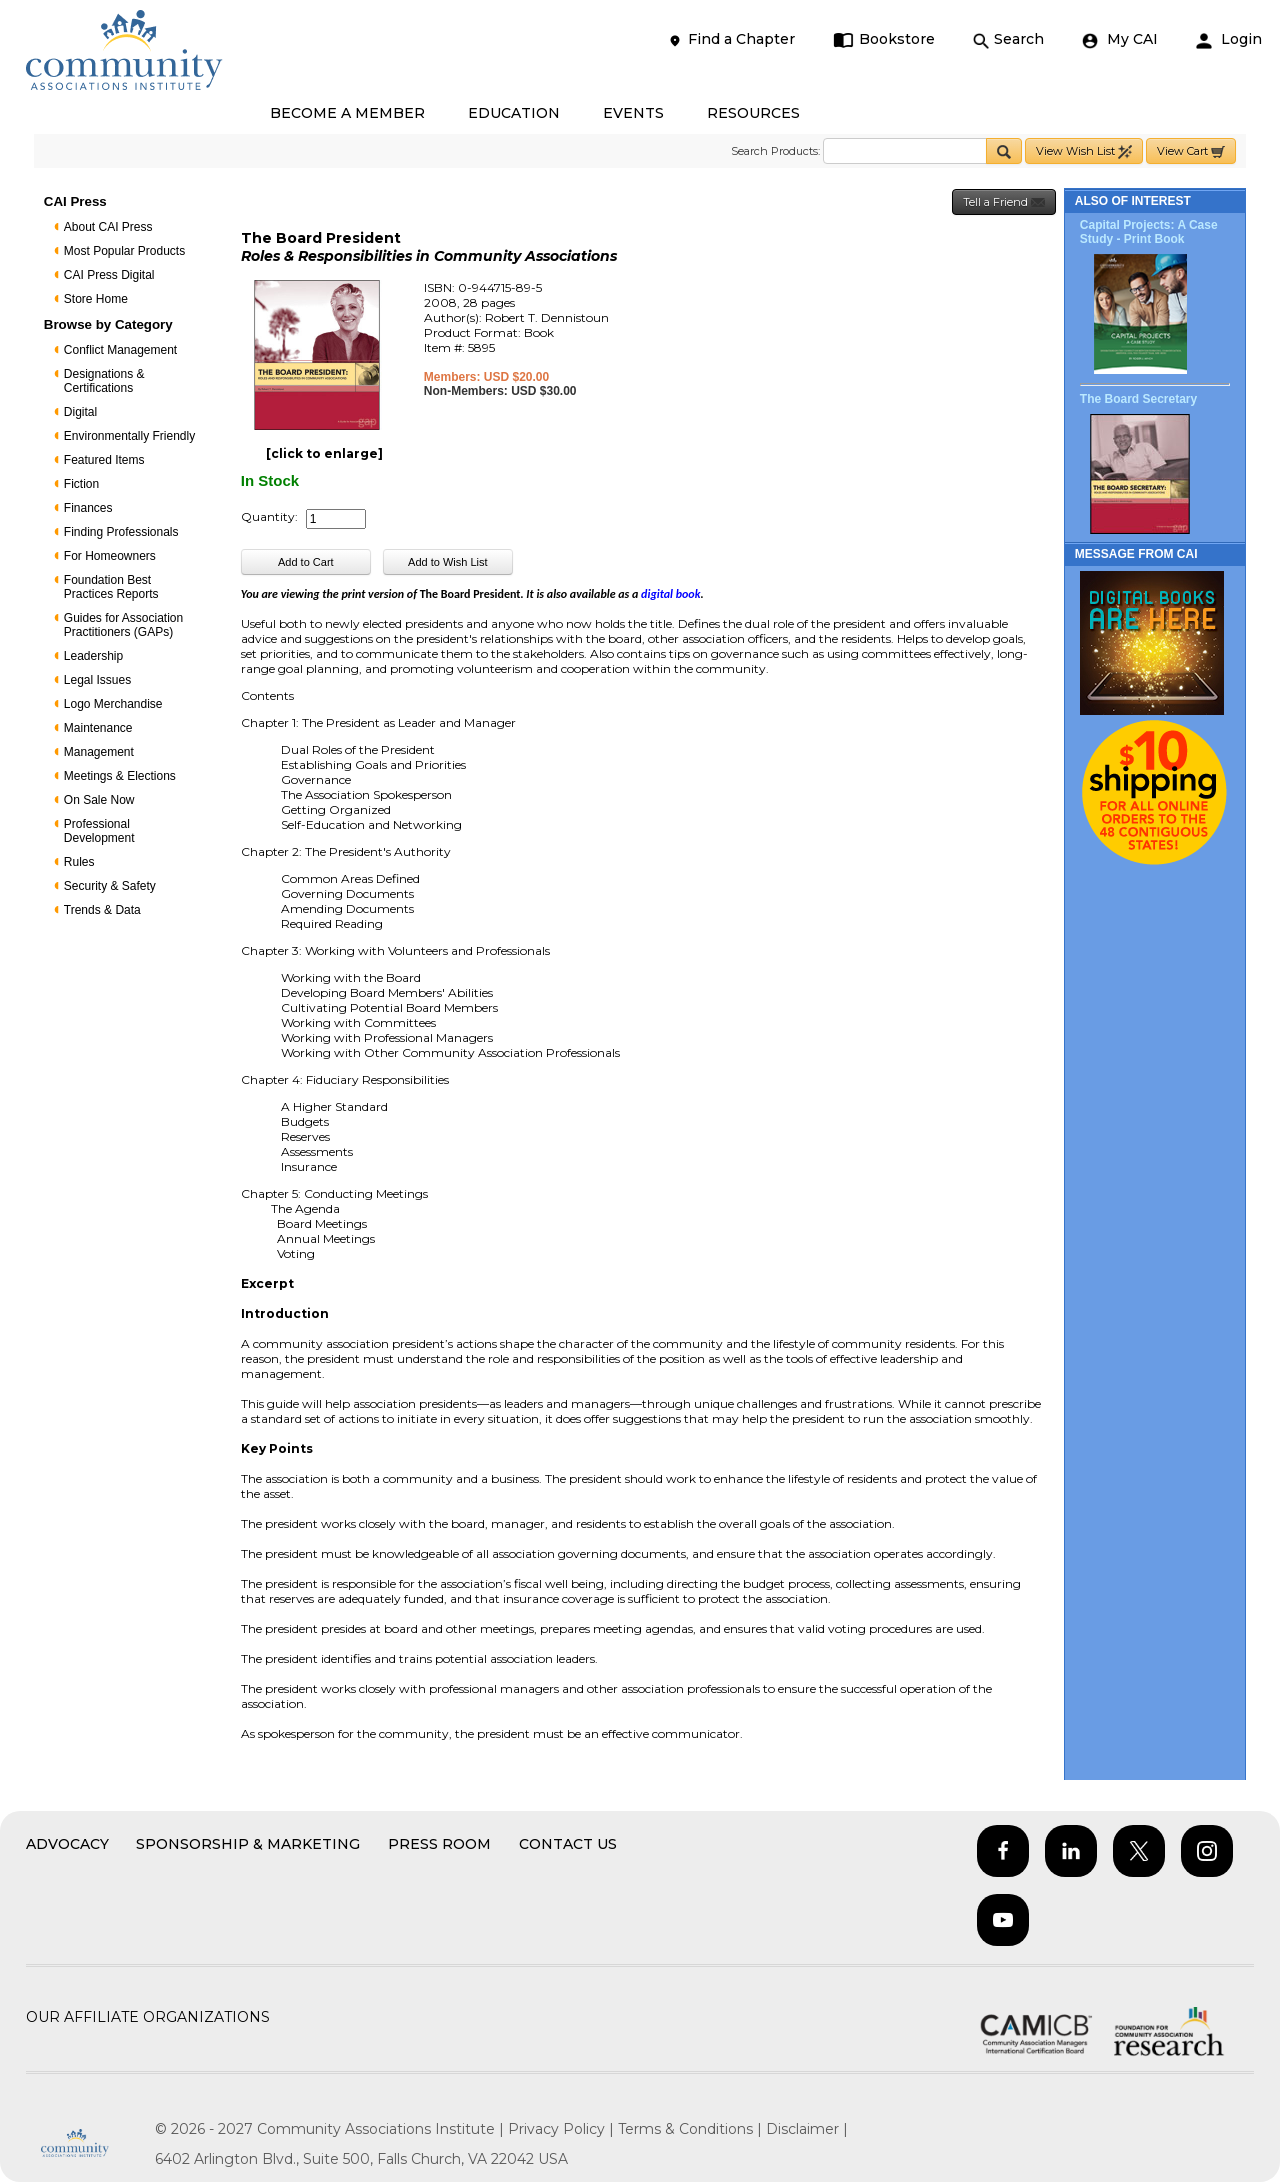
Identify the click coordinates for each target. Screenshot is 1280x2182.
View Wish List (1084, 151)
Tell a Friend (1004, 202)
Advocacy (67, 1844)
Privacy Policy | (563, 2129)
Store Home (96, 299)
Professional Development (99, 831)
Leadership (93, 656)
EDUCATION (514, 113)
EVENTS (633, 113)
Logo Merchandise (113, 704)
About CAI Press (108, 227)
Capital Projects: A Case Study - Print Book (1149, 232)
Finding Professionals (121, 532)
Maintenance (98, 728)
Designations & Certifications (104, 381)
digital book (670, 594)
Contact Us (568, 1844)
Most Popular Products (124, 251)
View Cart (1191, 151)
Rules (79, 862)
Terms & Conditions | (692, 2129)
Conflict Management (120, 350)
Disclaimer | (807, 2129)
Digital (80, 412)
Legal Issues (97, 680)
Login (1229, 39)
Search (1008, 39)
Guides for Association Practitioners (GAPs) (123, 625)
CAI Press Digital (109, 275)
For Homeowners (110, 556)
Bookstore (884, 39)
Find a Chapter (731, 39)
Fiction (81, 484)
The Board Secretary (1138, 399)
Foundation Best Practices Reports (111, 587)
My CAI (1120, 39)
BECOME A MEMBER (347, 113)
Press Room (439, 1844)
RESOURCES (753, 113)
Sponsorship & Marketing (248, 1844)
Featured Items (104, 460)
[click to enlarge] (324, 453)
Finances (88, 508)
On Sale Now (99, 800)
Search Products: (775, 151)
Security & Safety (110, 886)
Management (99, 752)
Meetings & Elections (120, 776)
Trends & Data (102, 910)
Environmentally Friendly (129, 436)
